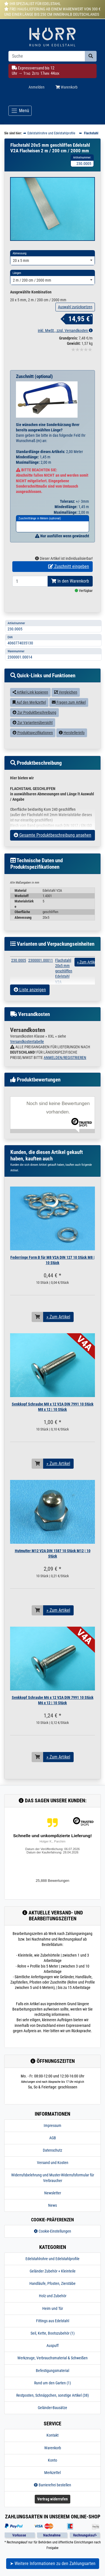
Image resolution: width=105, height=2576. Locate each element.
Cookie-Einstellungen (52, 2242)
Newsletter (52, 2204)
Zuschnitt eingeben (68, 577)
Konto (52, 2471)
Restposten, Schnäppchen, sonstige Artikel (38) (52, 2406)
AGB (52, 2149)
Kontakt (52, 2446)
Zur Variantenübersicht (33, 733)
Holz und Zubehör (52, 2307)
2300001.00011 (40, 971)
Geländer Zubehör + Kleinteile (53, 2282)
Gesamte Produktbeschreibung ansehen (52, 846)
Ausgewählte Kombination (31, 303)
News (52, 2216)
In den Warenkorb (70, 592)
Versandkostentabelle (27, 1052)
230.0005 (18, 971)
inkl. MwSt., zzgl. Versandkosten (65, 341)
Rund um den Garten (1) (52, 2394)
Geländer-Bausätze (52, 2419)
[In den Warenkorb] (37, 1328)
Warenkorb (52, 2459)
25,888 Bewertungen (52, 1892)
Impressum (52, 2136)
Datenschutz (52, 2161)
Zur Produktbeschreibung (34, 723)
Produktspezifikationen (33, 743)
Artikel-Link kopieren (30, 703)
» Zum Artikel (58, 1327)
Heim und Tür (52, 2319)
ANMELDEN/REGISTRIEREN (65, 1069)
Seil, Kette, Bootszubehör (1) (52, 2344)
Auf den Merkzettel (29, 713)
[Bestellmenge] (30, 592)
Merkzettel (52, 2483)
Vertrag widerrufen (52, 2510)
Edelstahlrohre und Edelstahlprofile (52, 2269)
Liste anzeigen (30, 1000)
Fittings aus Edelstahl (52, 2332)
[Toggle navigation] (20, 111)
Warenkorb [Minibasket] (66, 87)
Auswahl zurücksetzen (75, 318)
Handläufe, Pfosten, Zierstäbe (52, 2294)
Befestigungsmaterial (52, 2381)
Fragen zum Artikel (69, 713)
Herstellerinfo (72, 743)
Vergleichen (65, 703)
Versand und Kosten (52, 2174)
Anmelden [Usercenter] (37, 87)
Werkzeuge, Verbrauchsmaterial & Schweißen (52, 2369)
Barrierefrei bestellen (52, 2496)
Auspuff (52, 2357)
